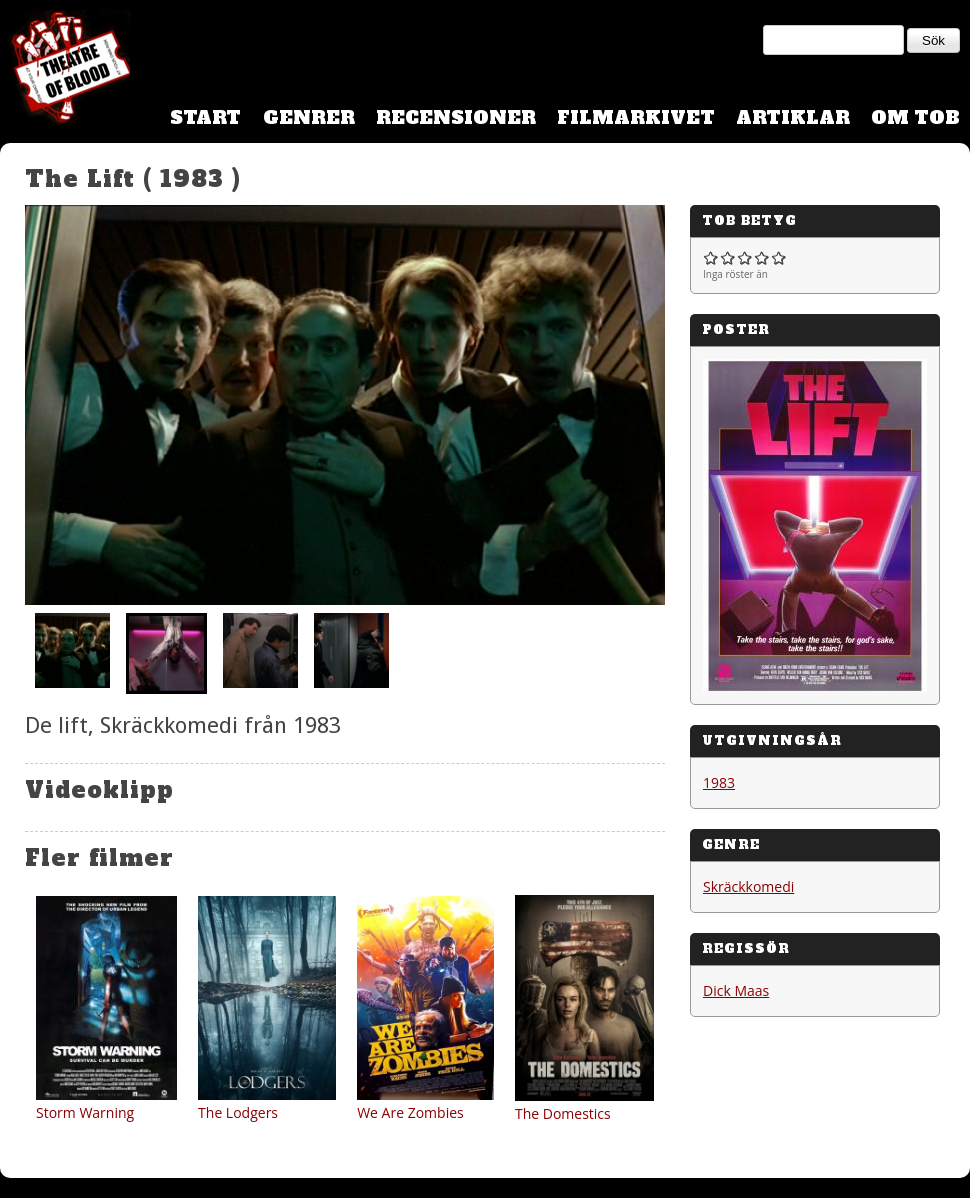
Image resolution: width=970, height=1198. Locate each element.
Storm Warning (85, 1112)
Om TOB (915, 117)
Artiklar (793, 117)
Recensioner (456, 117)
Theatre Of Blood (65, 70)
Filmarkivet (636, 117)
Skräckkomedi (748, 886)
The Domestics (563, 1113)
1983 (719, 782)
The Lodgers (238, 1112)
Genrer (309, 117)
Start (205, 117)
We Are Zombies (410, 1112)
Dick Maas (736, 990)
